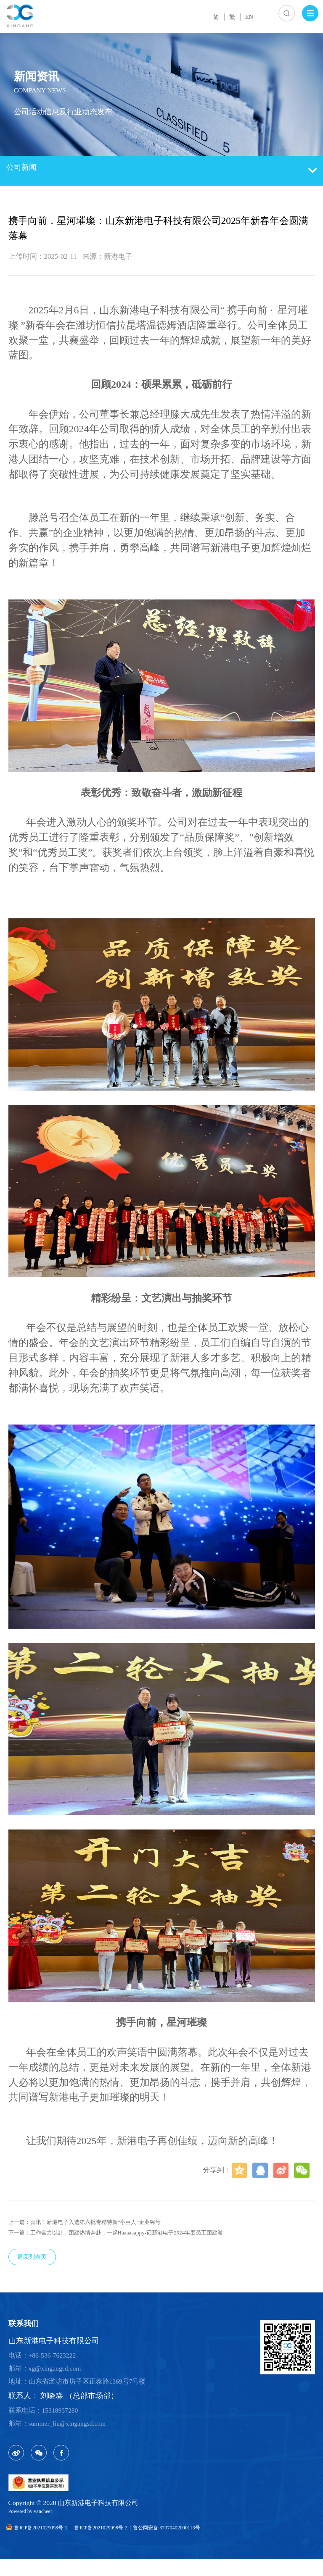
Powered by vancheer (36, 2527)
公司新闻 (161, 170)
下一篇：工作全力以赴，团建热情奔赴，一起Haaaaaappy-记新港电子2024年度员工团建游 (148, 2237)
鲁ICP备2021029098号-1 (45, 2543)
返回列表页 (39, 2265)
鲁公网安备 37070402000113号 (211, 2543)
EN (247, 16)
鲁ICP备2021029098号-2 (126, 2543)
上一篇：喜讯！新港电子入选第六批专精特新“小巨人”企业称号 (108, 2223)
